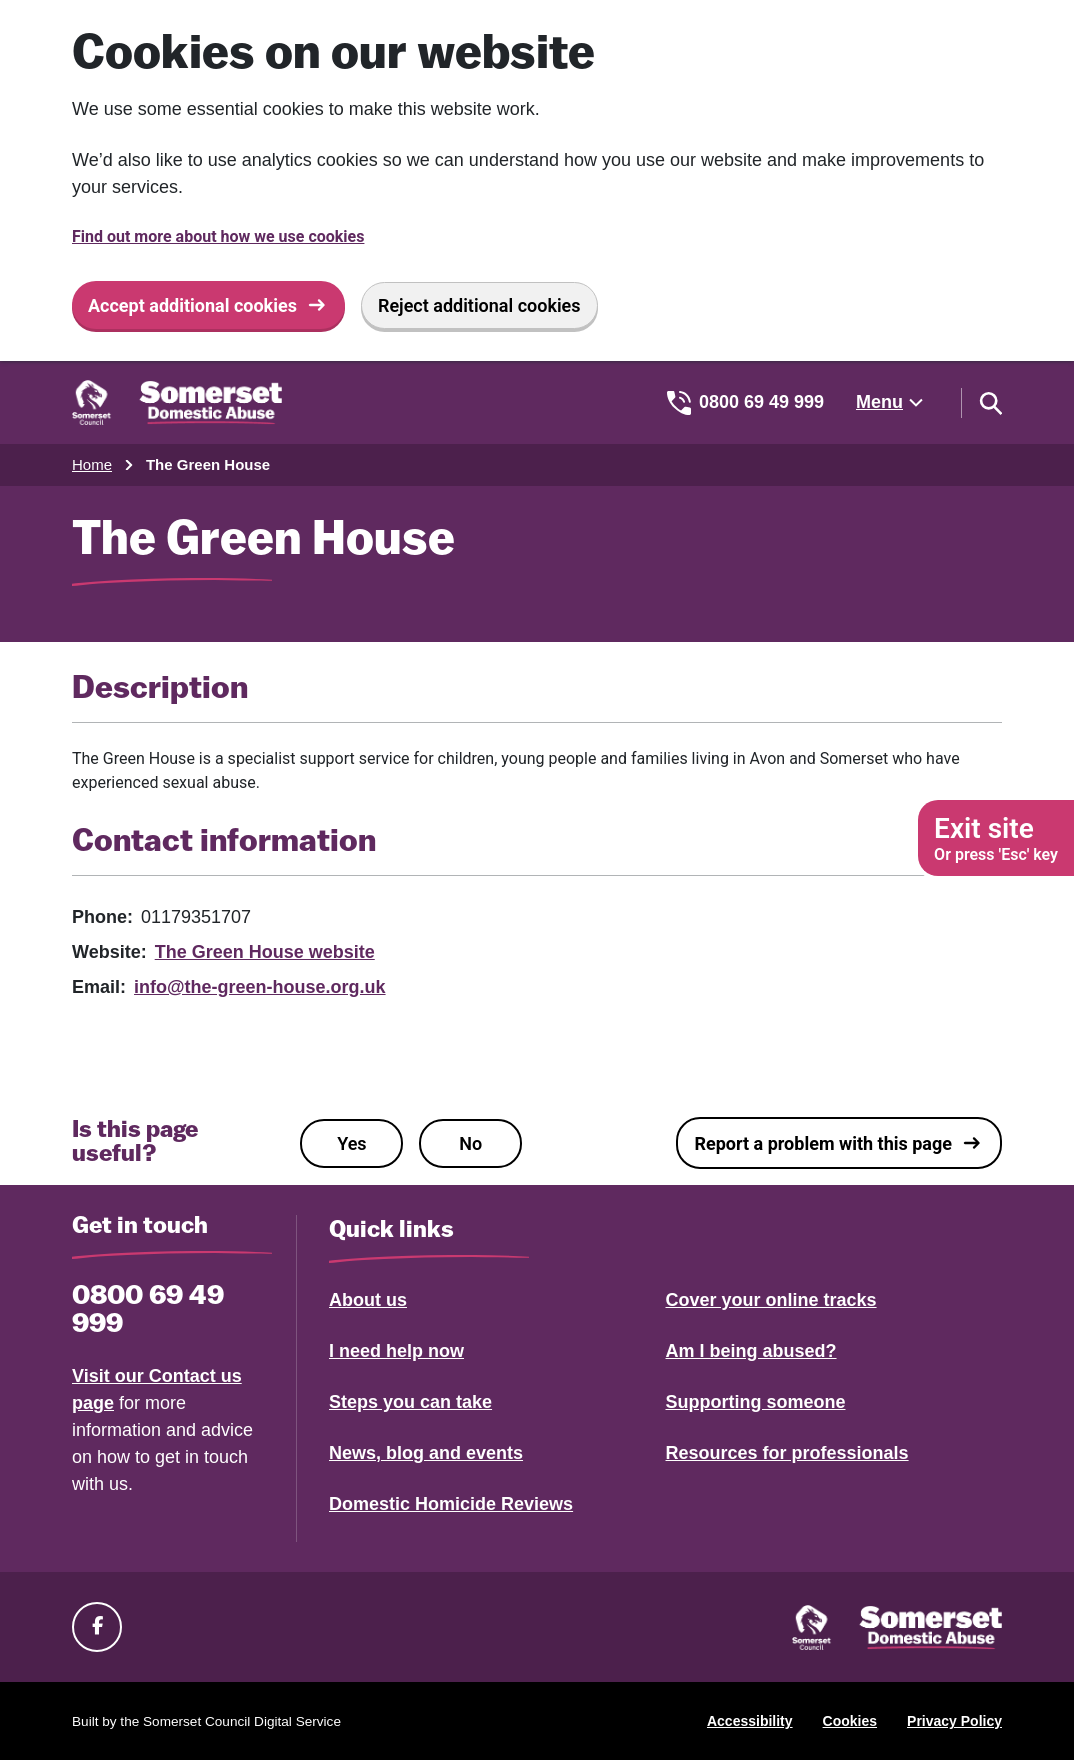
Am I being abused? (751, 1351)
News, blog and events (426, 1453)
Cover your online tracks (771, 1300)
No (470, 1143)
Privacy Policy (954, 1721)
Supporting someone (756, 1402)
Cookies (850, 1721)
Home (92, 464)
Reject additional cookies (479, 305)
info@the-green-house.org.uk (260, 987)
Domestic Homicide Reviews (451, 1504)
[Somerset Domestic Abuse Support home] (177, 402)
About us (368, 1300)
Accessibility (750, 1721)
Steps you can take (410, 1402)
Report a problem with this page (823, 1143)
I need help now (396, 1351)
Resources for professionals (787, 1453)
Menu (879, 402)
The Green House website (265, 952)
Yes (351, 1143)
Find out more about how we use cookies (218, 236)
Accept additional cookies (192, 305)
